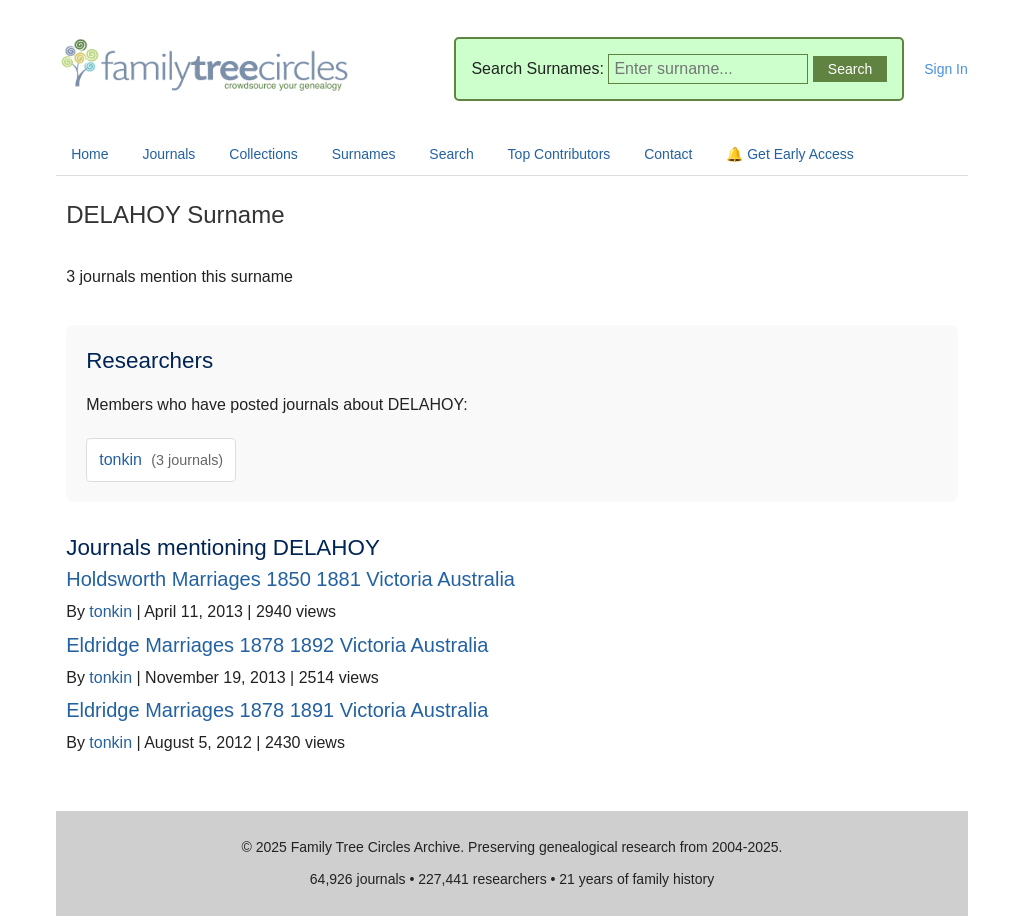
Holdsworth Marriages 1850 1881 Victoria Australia (290, 579)
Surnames (364, 154)
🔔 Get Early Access (789, 154)
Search (451, 154)
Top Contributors (559, 154)
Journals (168, 154)
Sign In (946, 69)
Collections (263, 154)
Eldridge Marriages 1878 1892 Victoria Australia (277, 645)
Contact (668, 154)
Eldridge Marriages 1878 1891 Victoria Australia (277, 710)
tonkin (161, 459)
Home (89, 154)
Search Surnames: (537, 68)
